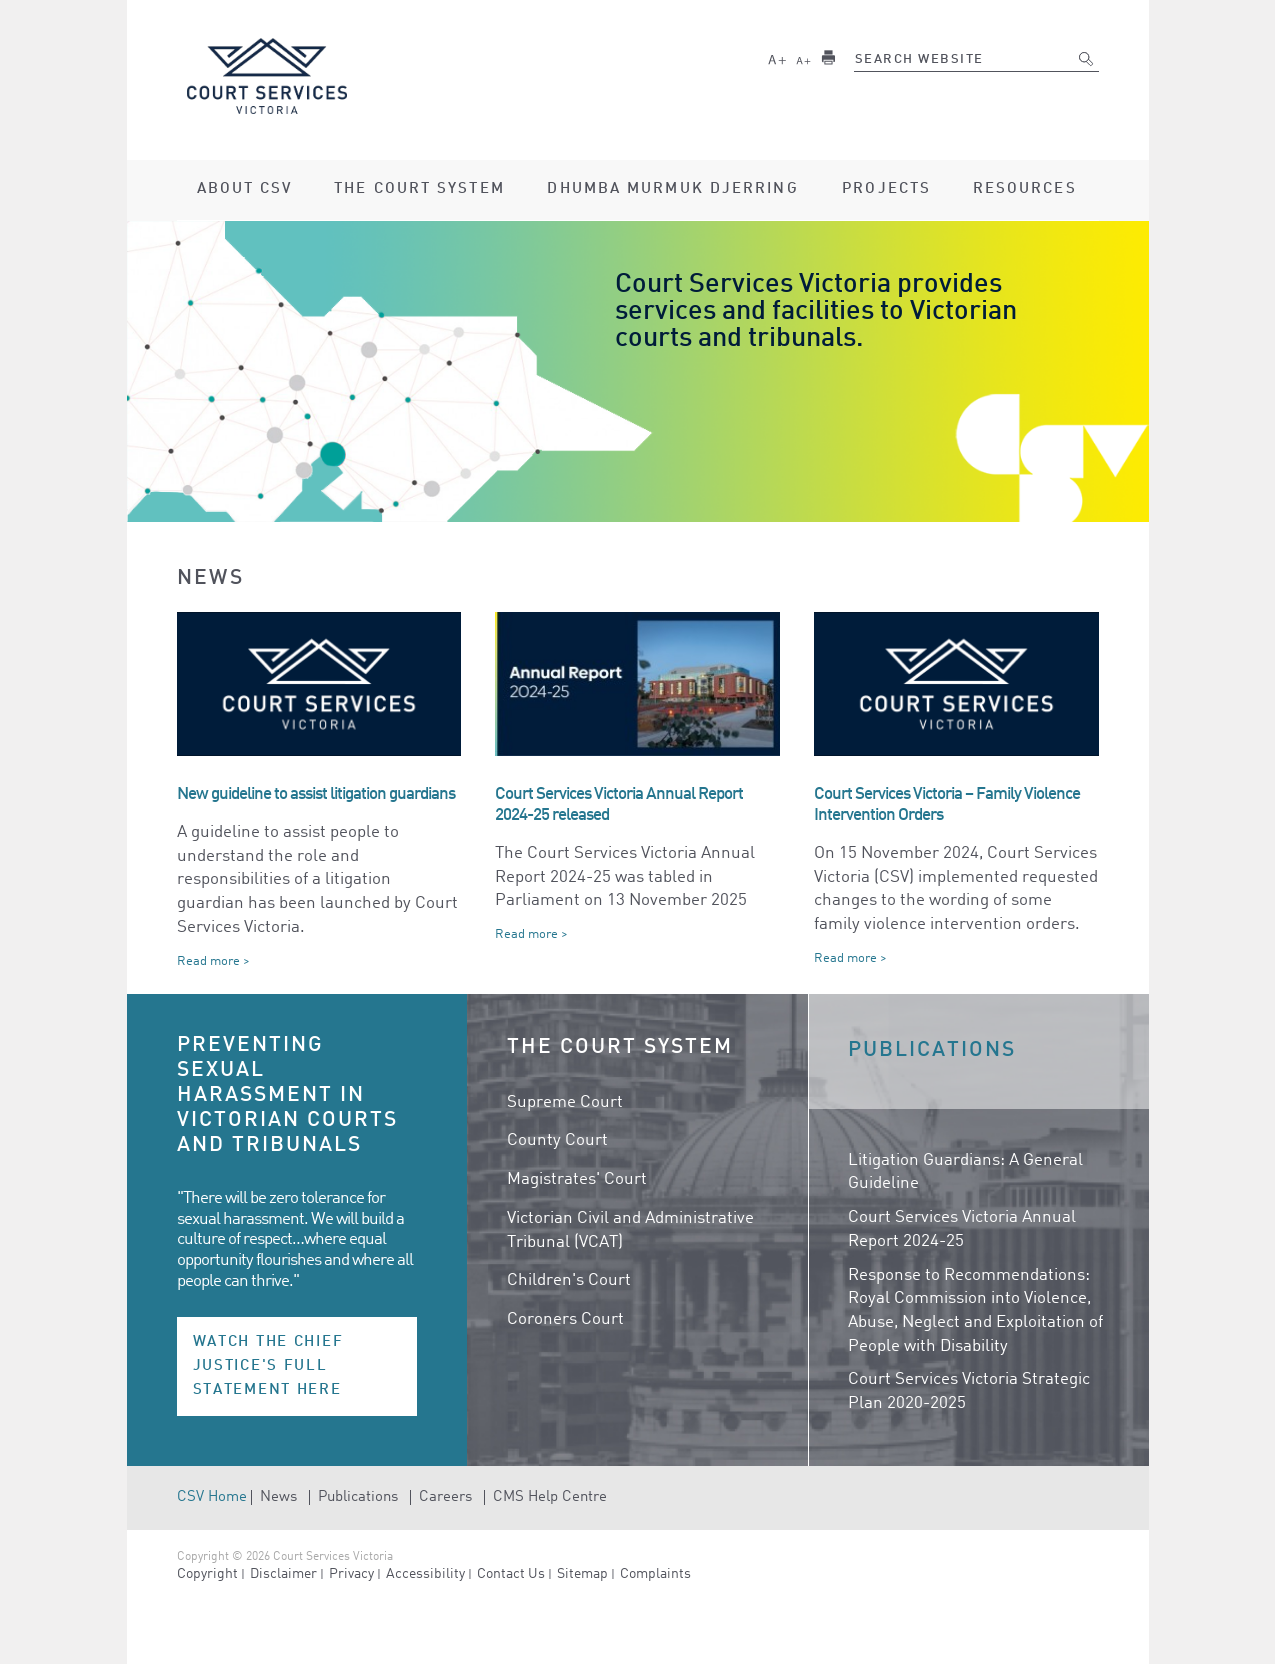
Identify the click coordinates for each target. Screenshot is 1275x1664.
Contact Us (511, 1574)
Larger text (777, 57)
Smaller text (803, 57)
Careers (445, 1497)
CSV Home (212, 1497)
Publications (358, 1497)
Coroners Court (565, 1319)
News (278, 1497)
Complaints (655, 1574)
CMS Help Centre (550, 1497)
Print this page (829, 57)
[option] (638, 371)
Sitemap (582, 1574)
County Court (557, 1140)
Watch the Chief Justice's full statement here (268, 1366)
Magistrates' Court (577, 1179)
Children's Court (569, 1280)
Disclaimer (283, 1574)
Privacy (351, 1574)
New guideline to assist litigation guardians (316, 794)
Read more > (213, 961)
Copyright (207, 1574)
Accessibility (425, 1574)
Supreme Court (565, 1102)
